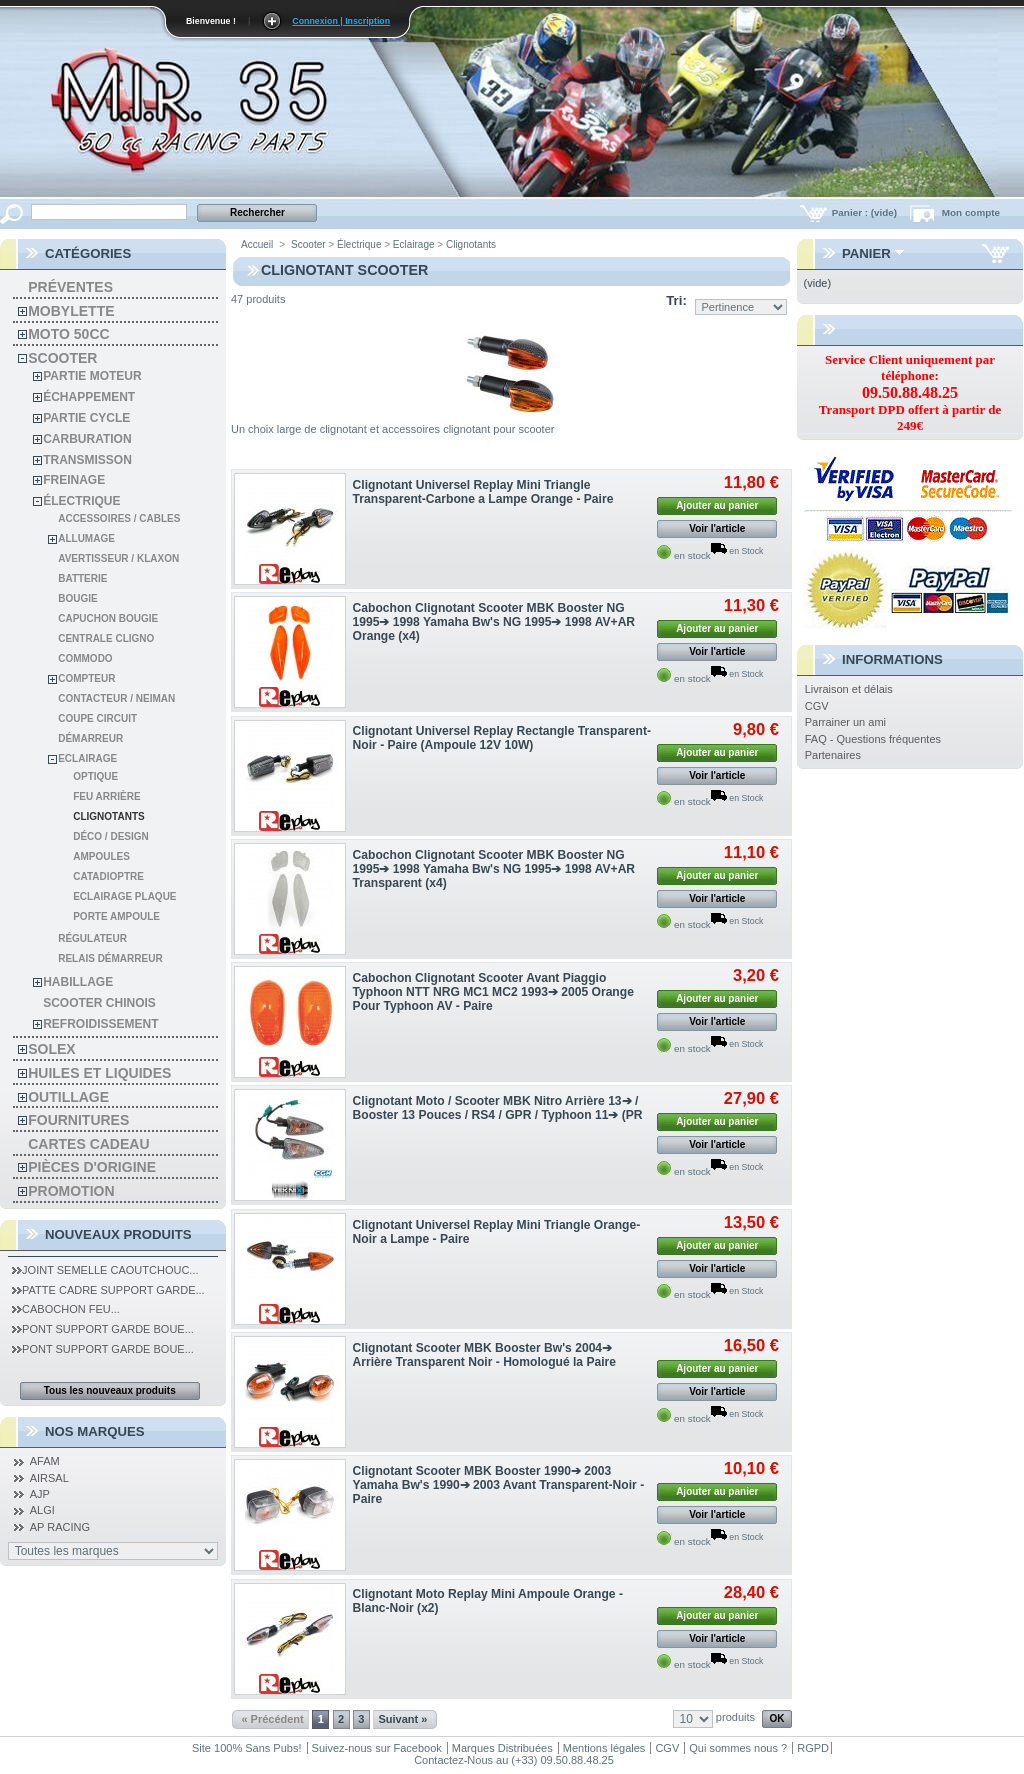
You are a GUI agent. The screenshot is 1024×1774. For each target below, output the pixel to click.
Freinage (74, 480)
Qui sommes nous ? (738, 1748)
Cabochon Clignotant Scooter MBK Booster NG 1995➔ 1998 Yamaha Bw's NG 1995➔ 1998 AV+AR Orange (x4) (494, 622)
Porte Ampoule (116, 916)
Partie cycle (86, 418)
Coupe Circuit (97, 718)
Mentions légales (604, 1748)
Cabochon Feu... (66, 1309)
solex (51, 1049)
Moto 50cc (68, 334)
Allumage (86, 538)
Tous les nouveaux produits (110, 1390)
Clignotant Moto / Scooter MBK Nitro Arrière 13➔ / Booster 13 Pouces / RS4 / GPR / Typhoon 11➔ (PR (498, 1108)
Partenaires (833, 755)
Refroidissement (100, 1024)
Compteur (86, 678)
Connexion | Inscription (341, 21)
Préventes (70, 287)
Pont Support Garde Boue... (103, 1329)
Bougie (77, 598)
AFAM (45, 1461)
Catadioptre (108, 876)
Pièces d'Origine (92, 1167)
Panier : (866, 212)
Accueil (257, 244)
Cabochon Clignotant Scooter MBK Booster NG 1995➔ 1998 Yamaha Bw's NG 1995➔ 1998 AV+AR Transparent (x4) (494, 869)
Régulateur (92, 938)
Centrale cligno (106, 638)
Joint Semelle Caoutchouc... (105, 1270)
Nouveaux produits (118, 1234)
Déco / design (111, 836)
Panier (866, 253)
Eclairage (87, 758)
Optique (95, 776)
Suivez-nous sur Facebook (377, 1748)
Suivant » (402, 1719)
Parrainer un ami (845, 722)
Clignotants (108, 816)
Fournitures (78, 1120)
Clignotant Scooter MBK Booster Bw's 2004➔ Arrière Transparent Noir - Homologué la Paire (484, 1355)
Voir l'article (717, 528)
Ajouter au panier (717, 505)
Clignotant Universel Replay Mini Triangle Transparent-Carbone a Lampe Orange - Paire (483, 492)
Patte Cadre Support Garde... (108, 1290)
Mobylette (71, 311)
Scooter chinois (99, 1003)
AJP (40, 1494)
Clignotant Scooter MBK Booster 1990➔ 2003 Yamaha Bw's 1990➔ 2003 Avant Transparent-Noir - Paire (499, 1485)
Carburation (87, 439)
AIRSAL (49, 1478)
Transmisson (87, 460)
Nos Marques (95, 1431)
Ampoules (101, 856)
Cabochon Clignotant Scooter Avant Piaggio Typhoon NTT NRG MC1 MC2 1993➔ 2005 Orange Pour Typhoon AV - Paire (493, 992)
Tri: (676, 300)
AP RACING (60, 1527)
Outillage (68, 1097)
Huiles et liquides (99, 1073)
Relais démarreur (110, 958)
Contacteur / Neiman (116, 698)
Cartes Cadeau (88, 1144)
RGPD (813, 1748)
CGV (817, 706)
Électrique (81, 501)
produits (735, 1717)
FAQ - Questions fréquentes (873, 739)
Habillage (78, 982)
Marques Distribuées (502, 1748)
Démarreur (90, 738)
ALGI (42, 1510)
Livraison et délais (849, 689)
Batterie (82, 578)
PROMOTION (71, 1191)
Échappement (89, 397)
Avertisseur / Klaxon (118, 558)
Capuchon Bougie (108, 618)
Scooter (62, 358)
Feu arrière (106, 796)
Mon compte (971, 212)
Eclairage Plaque (124, 896)
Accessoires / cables (119, 518)
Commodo (85, 658)
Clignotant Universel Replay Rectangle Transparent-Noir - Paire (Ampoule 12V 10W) (502, 738)
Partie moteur (92, 376)
